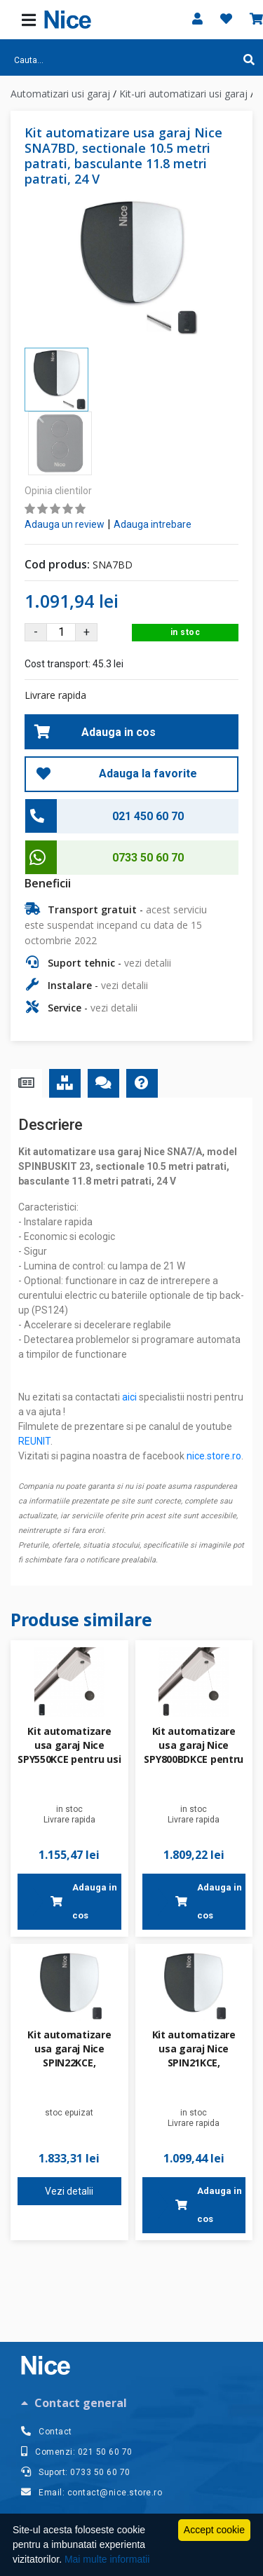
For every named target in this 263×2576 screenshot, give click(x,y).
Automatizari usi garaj (60, 93)
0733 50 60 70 (148, 793)
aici (129, 1333)
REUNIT (34, 1377)
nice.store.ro (214, 1392)
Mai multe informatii (107, 2559)
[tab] (131, 2403)
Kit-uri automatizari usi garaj (183, 93)
